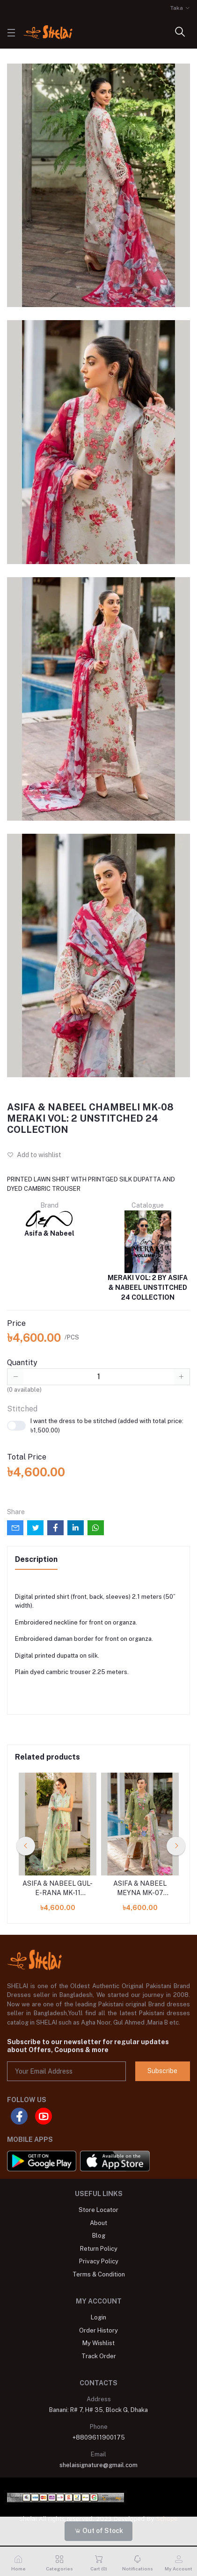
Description (36, 1559)
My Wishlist (98, 2343)
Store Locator (98, 2209)
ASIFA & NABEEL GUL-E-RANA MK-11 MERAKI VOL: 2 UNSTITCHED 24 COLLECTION (57, 1888)
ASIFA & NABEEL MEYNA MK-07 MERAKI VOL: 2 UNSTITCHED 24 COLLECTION (140, 1888)
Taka (176, 8)
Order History (98, 2330)
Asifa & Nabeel (49, 1223)
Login (98, 2317)
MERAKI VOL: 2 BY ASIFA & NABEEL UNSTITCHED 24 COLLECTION (148, 1255)
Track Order (98, 2356)
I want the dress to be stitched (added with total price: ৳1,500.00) (95, 1425)
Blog (98, 2235)
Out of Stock (98, 2530)
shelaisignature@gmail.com (98, 2465)
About (98, 2222)
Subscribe (162, 2071)
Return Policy (98, 2248)
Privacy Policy (98, 2261)
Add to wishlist (34, 1155)
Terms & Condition (99, 2274)
